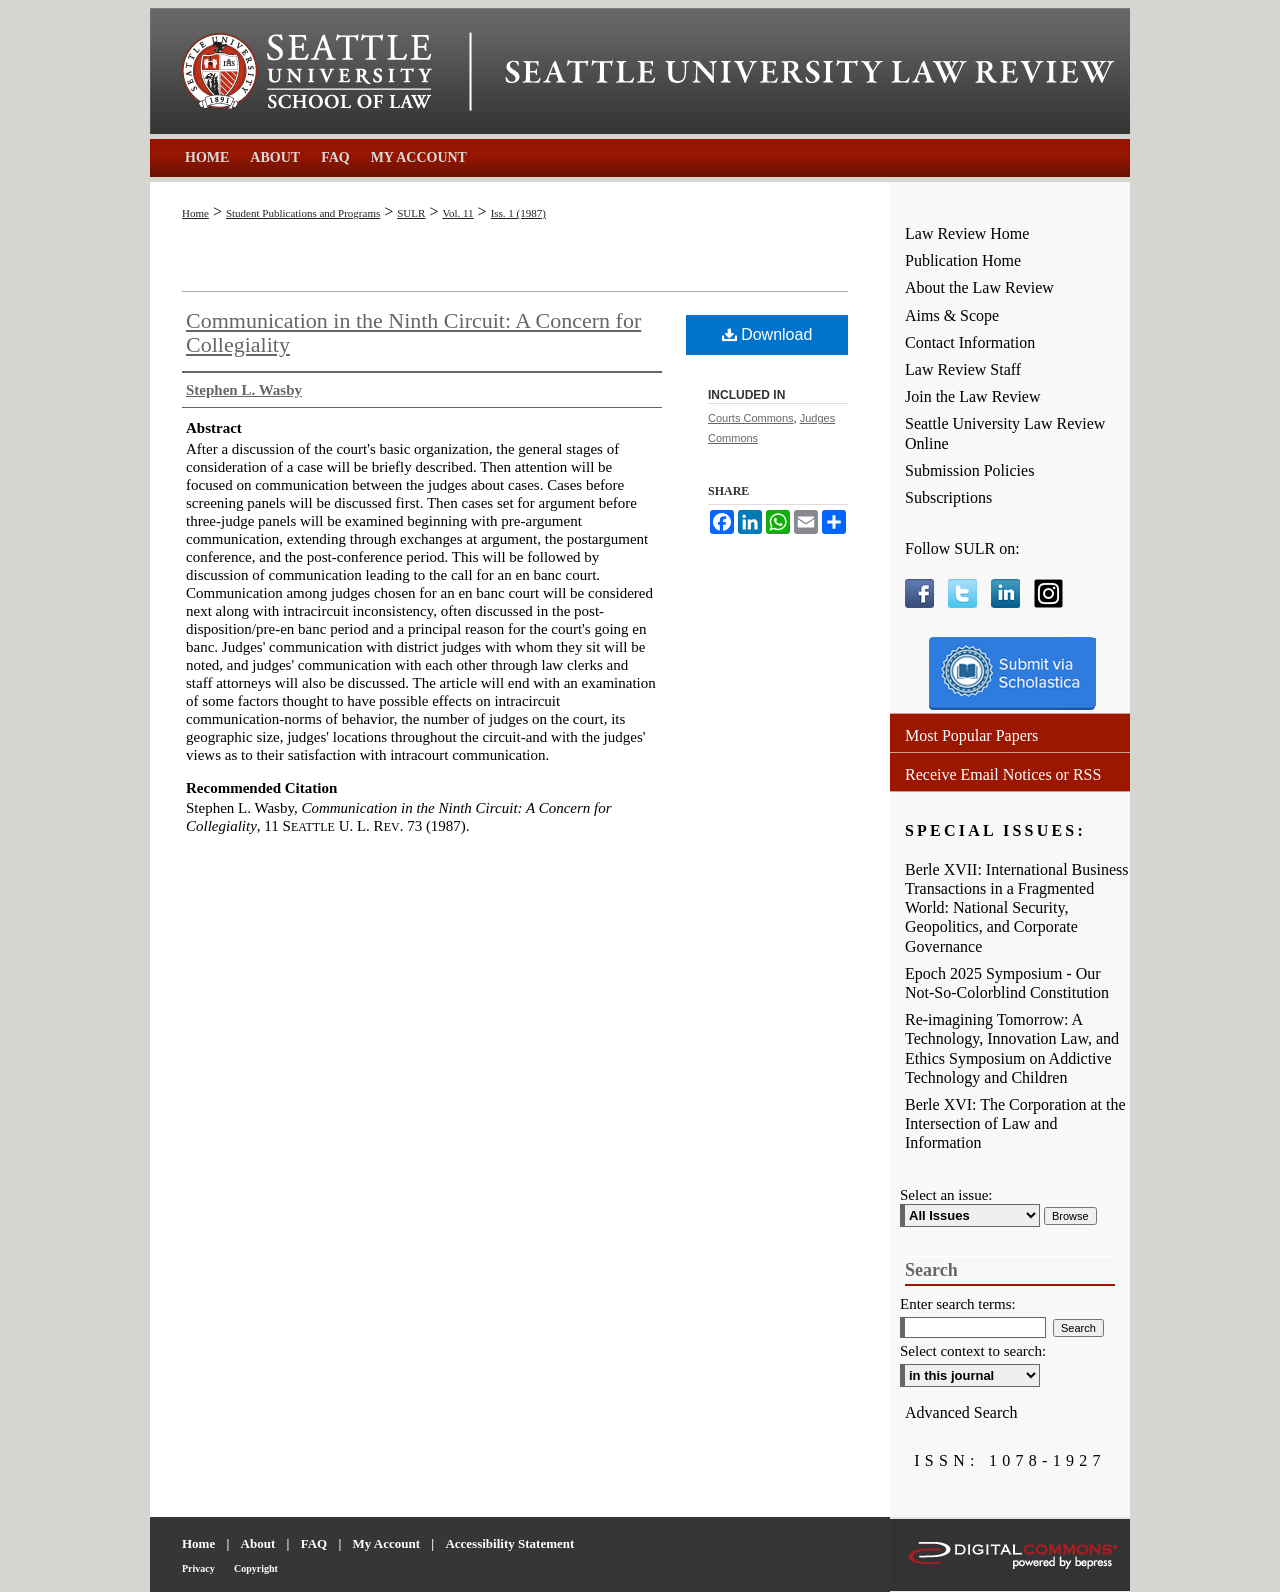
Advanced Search (961, 1412)
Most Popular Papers (971, 735)
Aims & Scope (952, 315)
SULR (411, 213)
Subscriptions (948, 497)
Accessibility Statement (509, 1543)
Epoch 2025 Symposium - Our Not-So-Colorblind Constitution (1007, 983)
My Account (387, 1543)
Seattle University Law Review (810, 72)
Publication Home (963, 260)
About (258, 1543)
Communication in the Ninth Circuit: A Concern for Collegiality (413, 332)
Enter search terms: (958, 1304)
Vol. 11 (457, 213)
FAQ (314, 1543)
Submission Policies (969, 470)
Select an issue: (946, 1195)
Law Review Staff (963, 369)
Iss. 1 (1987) (518, 213)
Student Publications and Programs (303, 213)
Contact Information (970, 342)
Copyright (256, 1568)
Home (195, 213)
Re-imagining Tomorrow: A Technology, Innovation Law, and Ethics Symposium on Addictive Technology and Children (1012, 1048)
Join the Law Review (973, 396)
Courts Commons (751, 418)
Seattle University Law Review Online (1005, 433)
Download (767, 334)
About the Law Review (979, 287)
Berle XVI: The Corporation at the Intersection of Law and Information (1015, 1123)
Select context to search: (973, 1351)
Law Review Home (967, 233)
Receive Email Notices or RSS (1003, 774)
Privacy (198, 1568)
